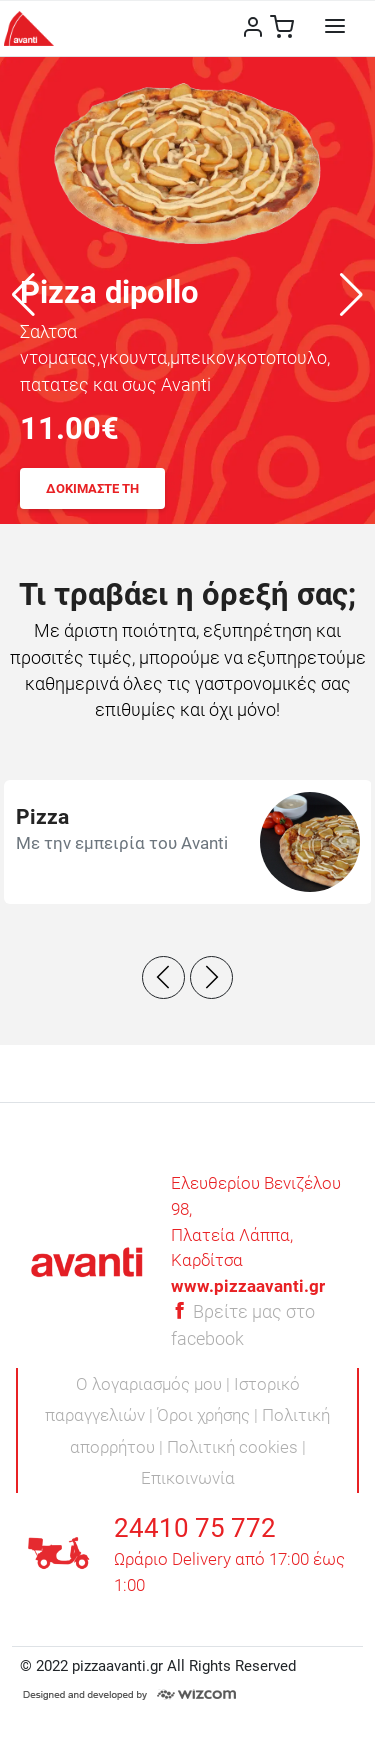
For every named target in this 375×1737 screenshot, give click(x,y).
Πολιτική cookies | (236, 1447)
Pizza (42, 817)
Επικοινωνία (188, 1478)
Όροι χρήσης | (209, 1415)
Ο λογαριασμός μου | (155, 1384)
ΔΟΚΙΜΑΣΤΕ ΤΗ (92, 488)
